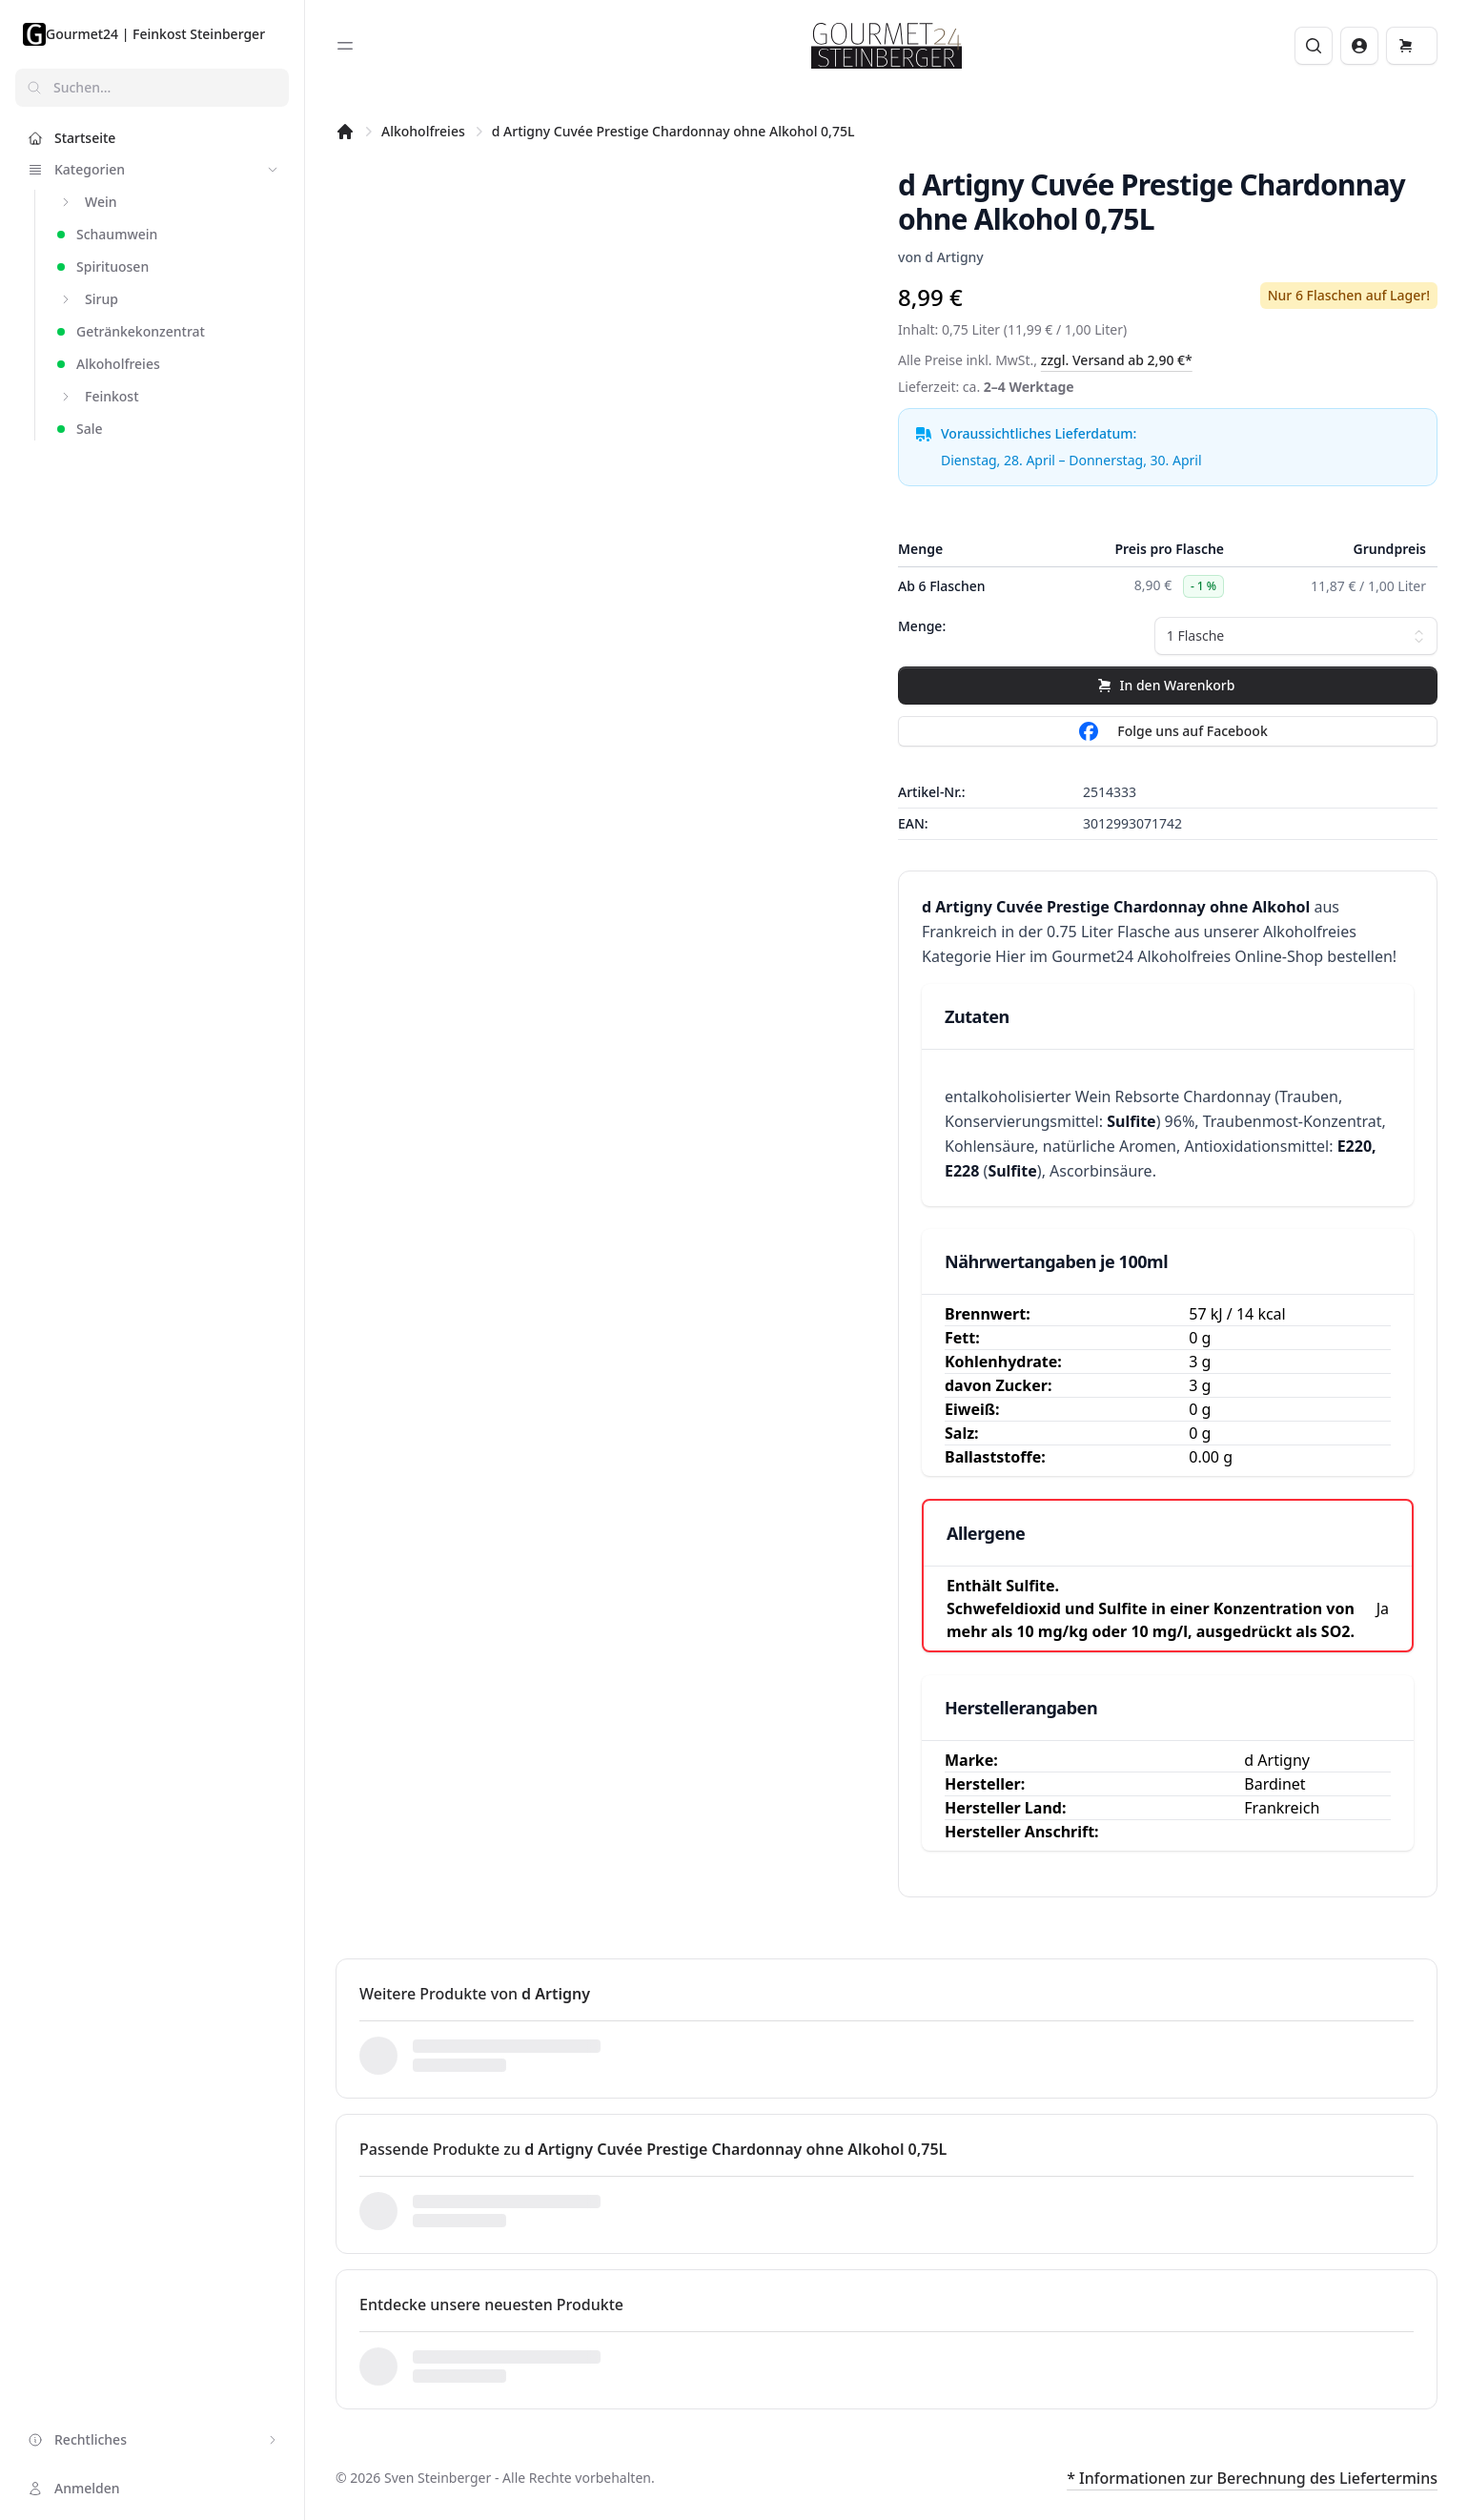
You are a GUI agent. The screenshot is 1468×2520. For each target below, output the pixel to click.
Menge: (922, 626)
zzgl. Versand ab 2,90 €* (1117, 360)
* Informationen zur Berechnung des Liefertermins (1252, 2478)
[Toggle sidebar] (345, 46)
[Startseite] (345, 131)
